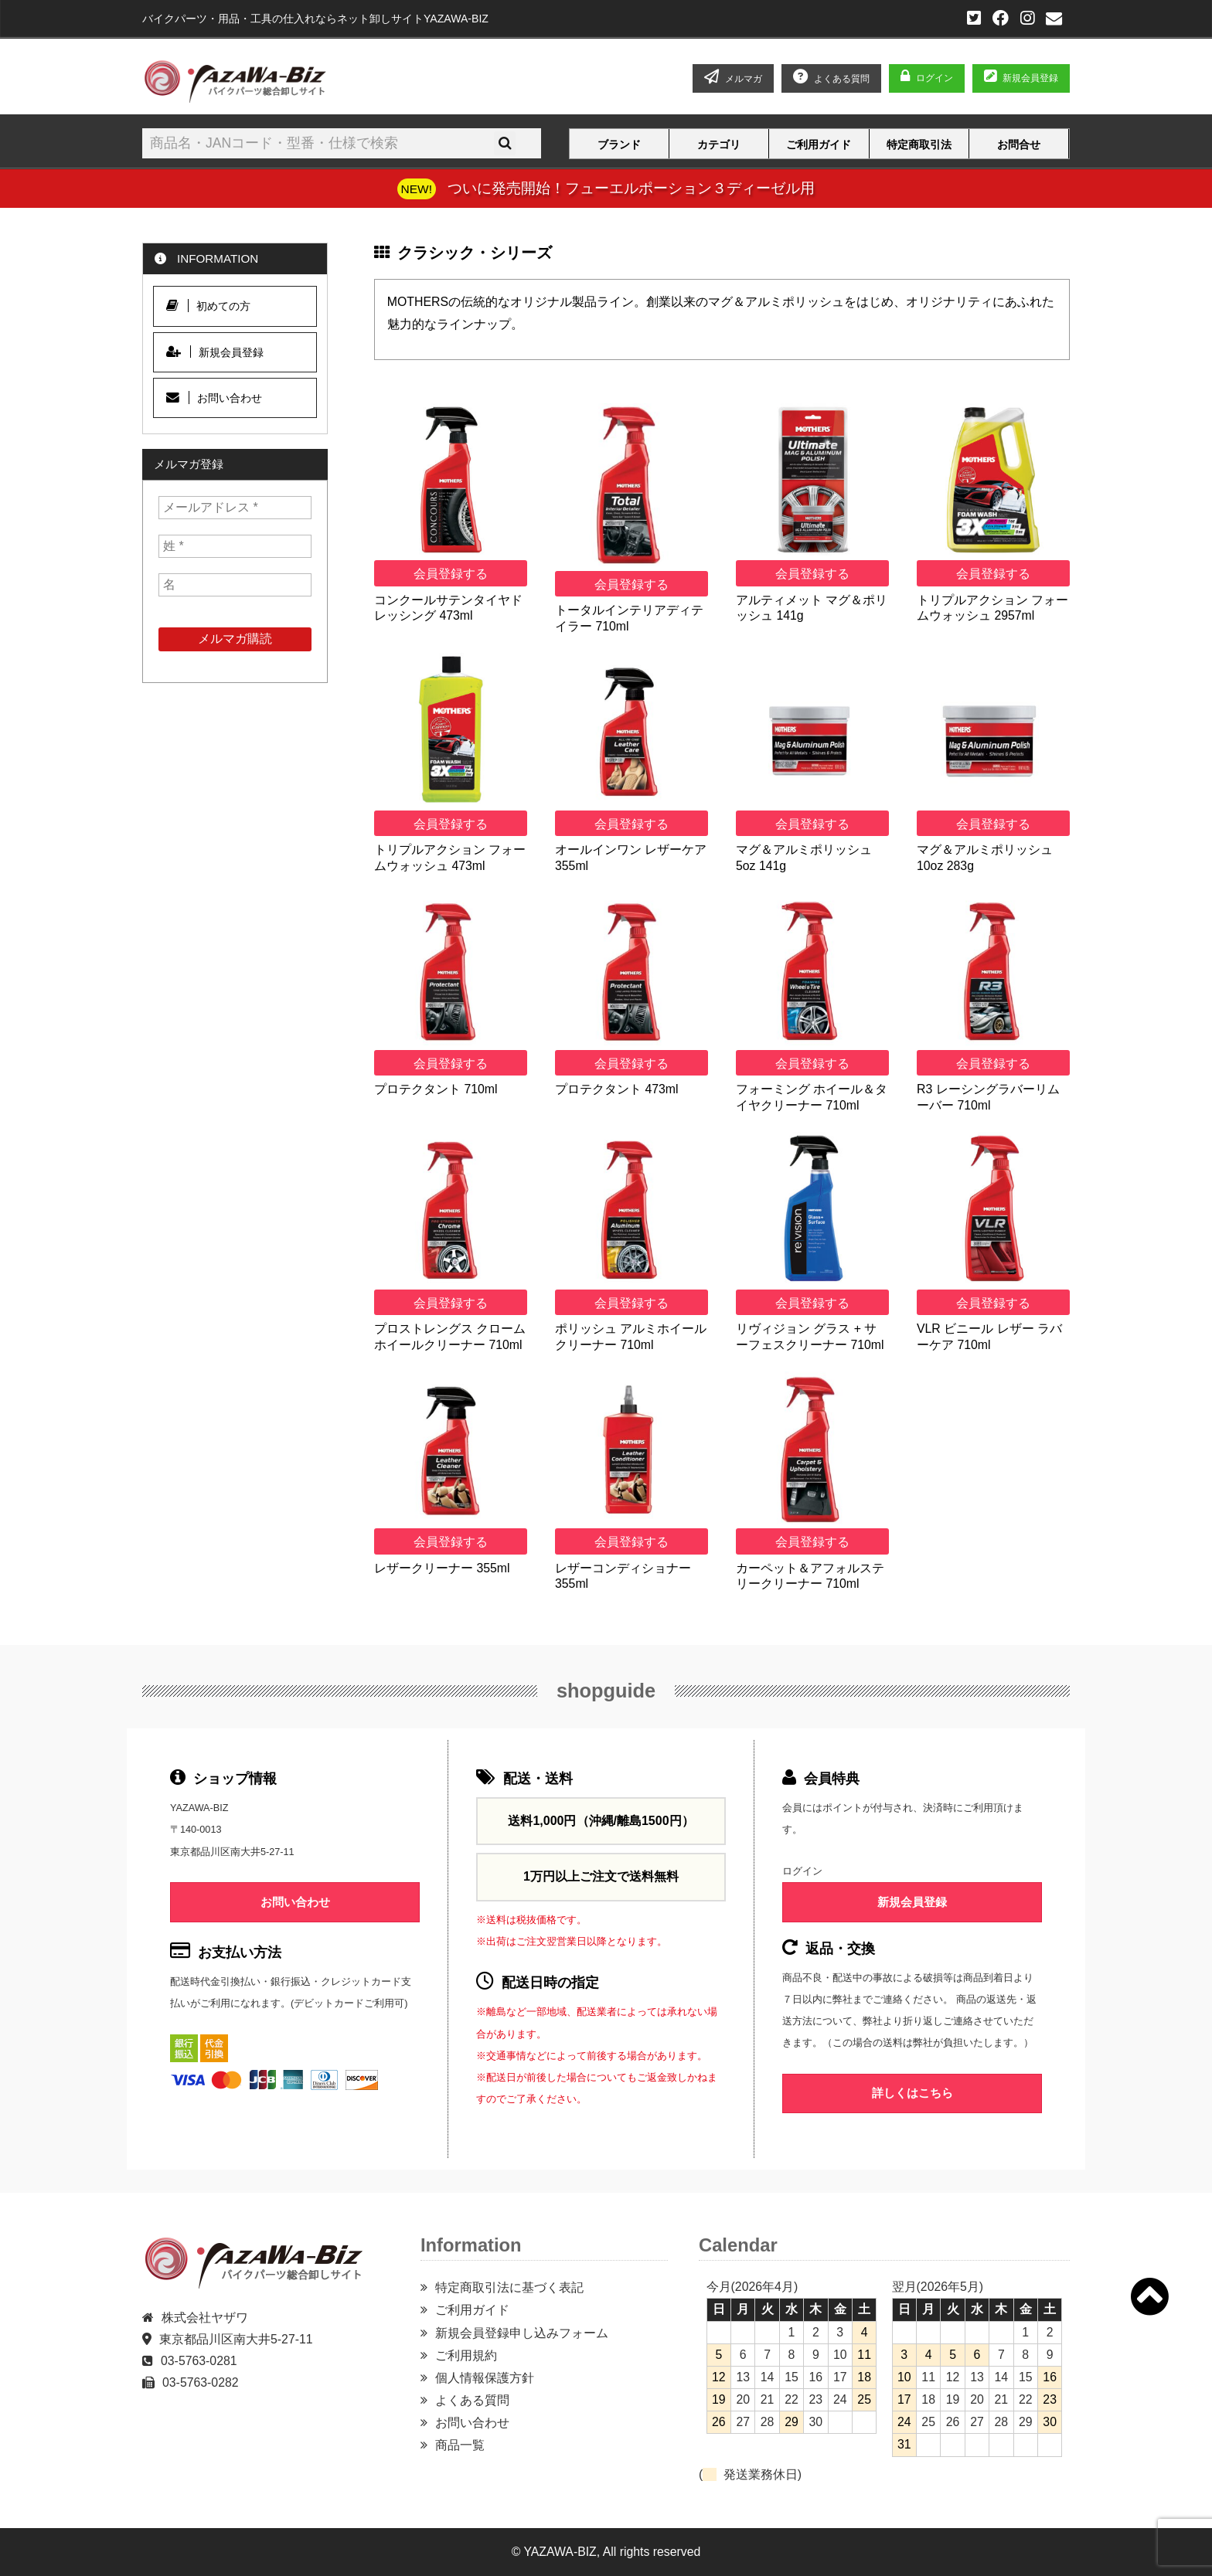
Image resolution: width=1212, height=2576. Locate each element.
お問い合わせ (214, 397)
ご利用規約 (466, 2355)
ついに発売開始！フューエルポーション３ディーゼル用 (631, 187)
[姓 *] (235, 546)
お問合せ (1018, 144)
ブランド (619, 144)
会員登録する (451, 573)
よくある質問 (472, 2400)
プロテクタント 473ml (617, 1089)
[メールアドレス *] (235, 507)
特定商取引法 (919, 144)
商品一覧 (460, 2445)
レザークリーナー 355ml (442, 1568)
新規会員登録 (1021, 78)
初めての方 (208, 305)
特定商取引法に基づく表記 (509, 2287)
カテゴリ (718, 144)
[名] (235, 584)
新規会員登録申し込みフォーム (521, 2333)
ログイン (934, 78)
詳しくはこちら (912, 2092)
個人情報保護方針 (484, 2377)
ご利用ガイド (818, 144)
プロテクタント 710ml (436, 1089)
